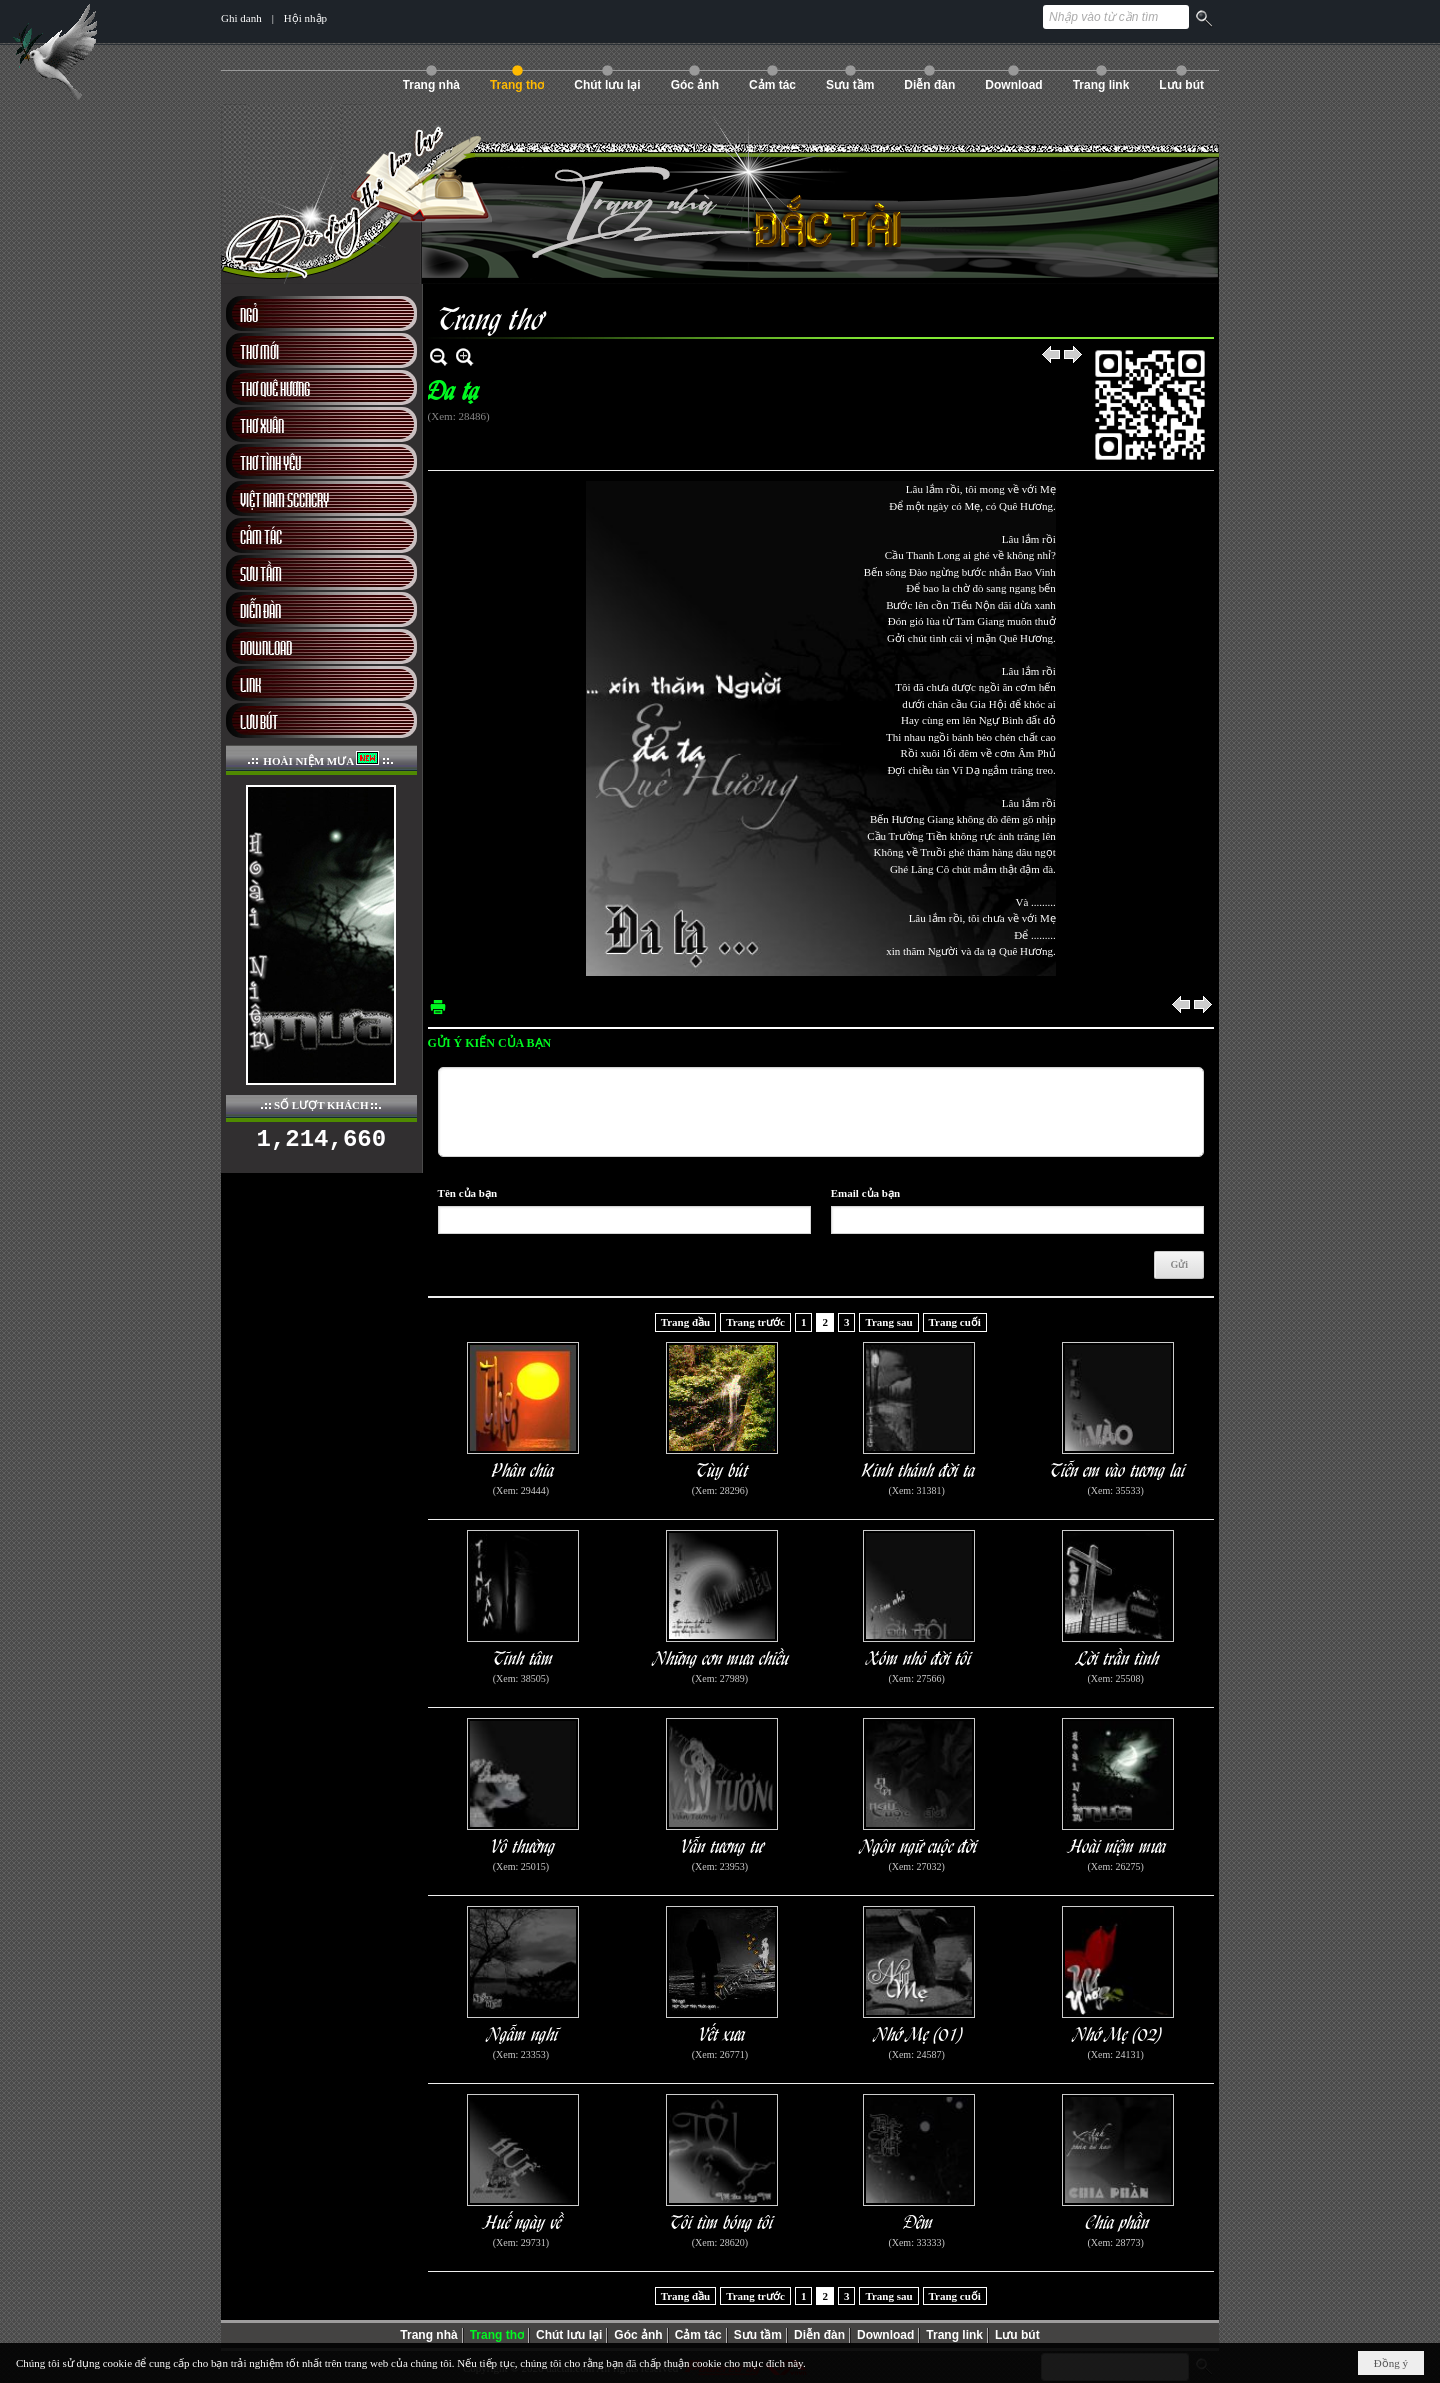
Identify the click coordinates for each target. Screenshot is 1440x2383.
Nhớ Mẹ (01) (919, 2032)
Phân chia (523, 1468)
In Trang (438, 1006)
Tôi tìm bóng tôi (722, 2220)
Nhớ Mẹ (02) (1118, 2032)
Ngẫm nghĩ (523, 2032)
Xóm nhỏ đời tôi (919, 1656)
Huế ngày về (523, 2220)
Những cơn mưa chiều (722, 1656)
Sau (1074, 356)
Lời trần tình (1118, 1656)
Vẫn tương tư (722, 1844)
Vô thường (523, 1844)
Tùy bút (722, 1468)
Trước (1052, 356)
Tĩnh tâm (523, 1656)
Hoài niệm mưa (1118, 1844)
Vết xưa (722, 2032)
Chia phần (1118, 2220)
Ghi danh (241, 18)
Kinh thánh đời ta (919, 1468)
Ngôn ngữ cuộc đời (919, 1844)
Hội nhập (305, 18)
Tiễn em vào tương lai (1118, 1468)
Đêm (919, 2220)
